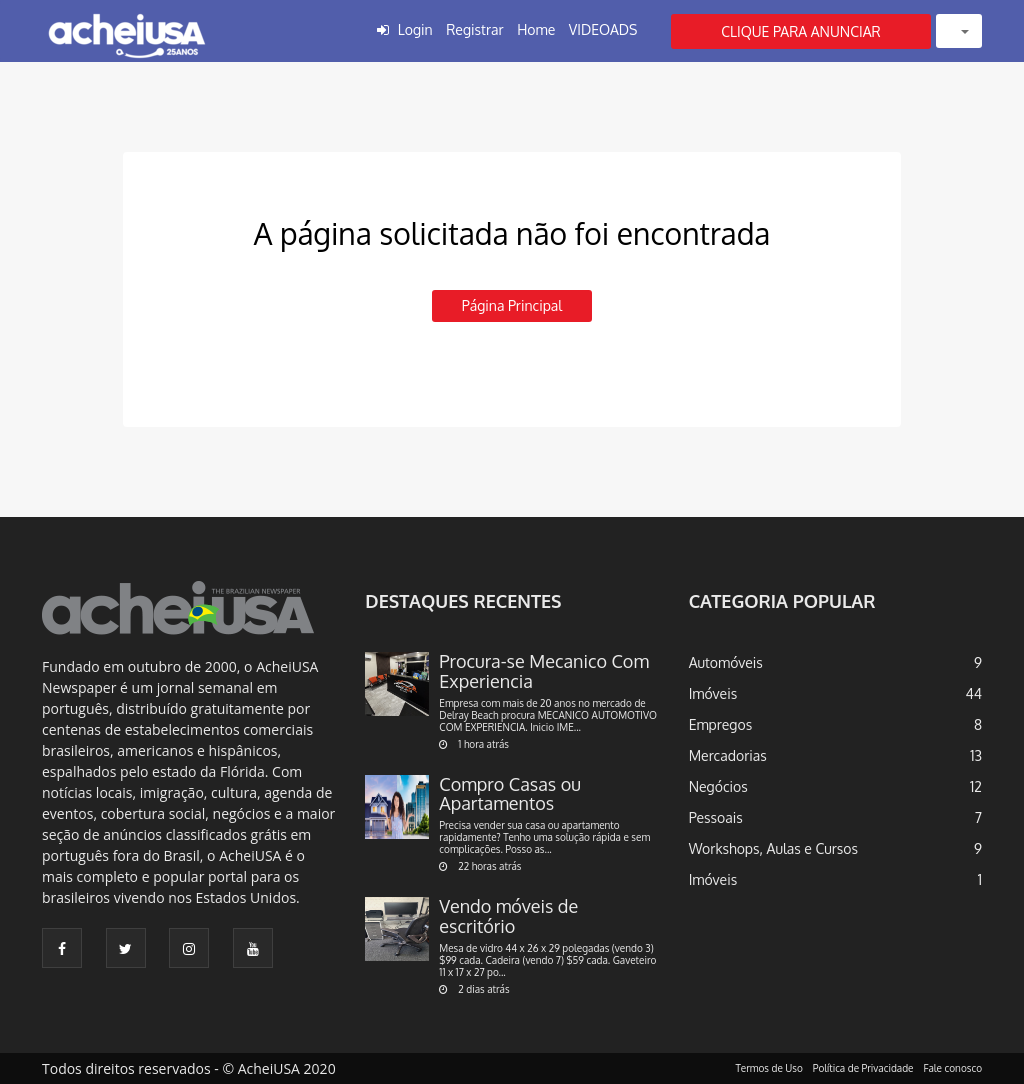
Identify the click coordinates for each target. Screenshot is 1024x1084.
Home (536, 29)
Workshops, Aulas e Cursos (773, 848)
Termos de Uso (769, 1068)
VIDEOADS (603, 29)
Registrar (474, 29)
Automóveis (726, 662)
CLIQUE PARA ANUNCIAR (801, 31)
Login (415, 29)
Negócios (718, 786)
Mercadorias (728, 755)
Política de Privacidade (863, 1068)
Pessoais (716, 817)
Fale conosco (953, 1068)
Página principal (512, 305)
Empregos (721, 724)
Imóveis (713, 693)
